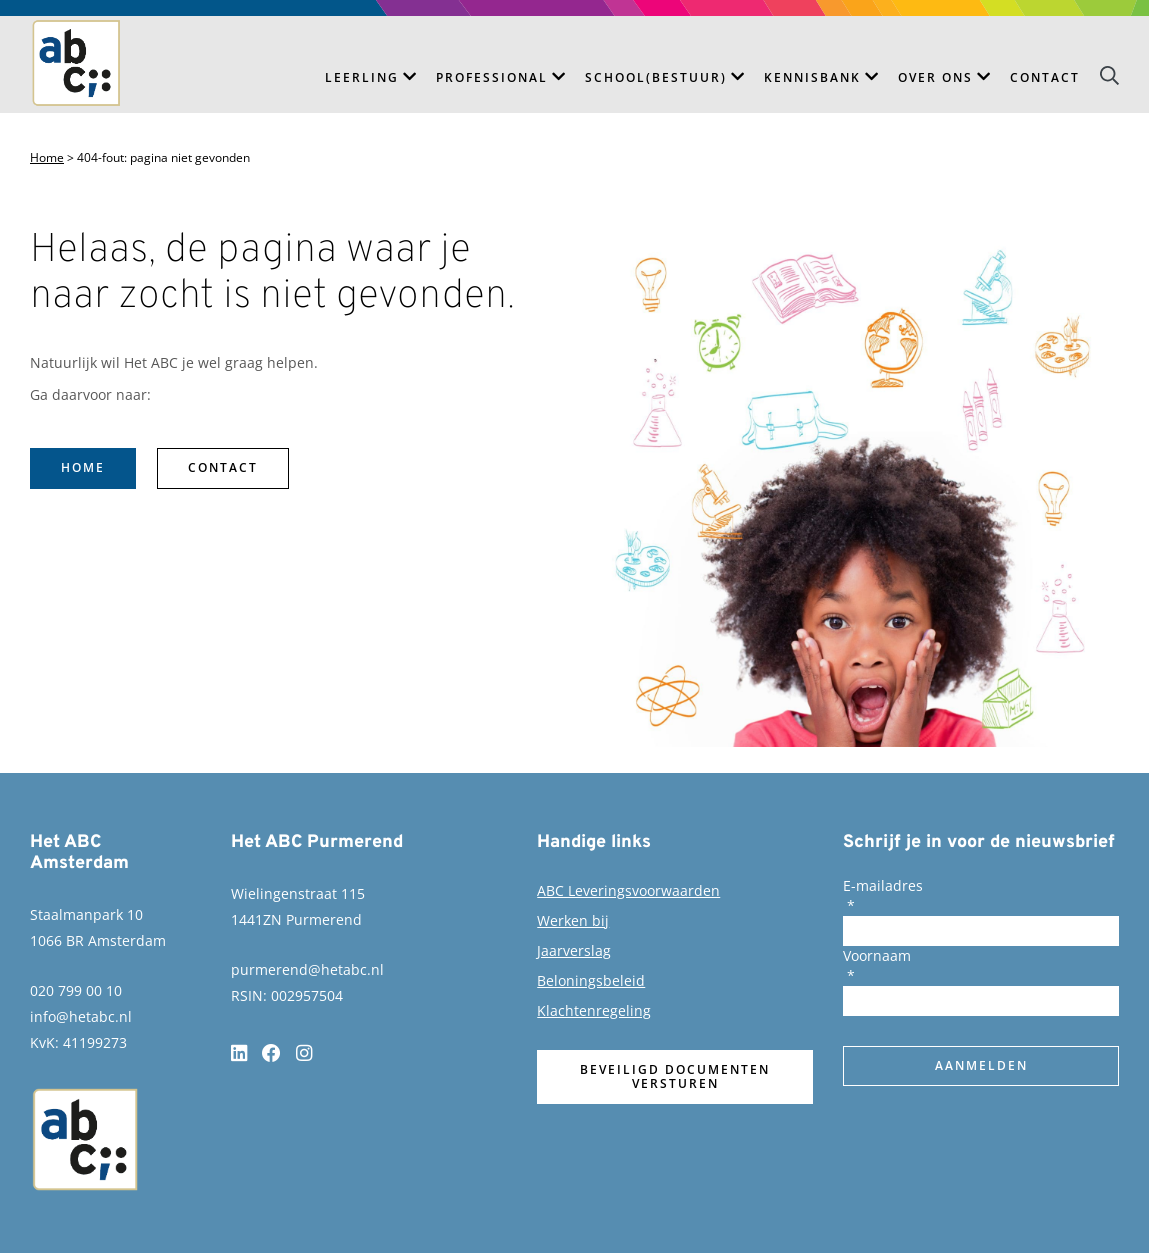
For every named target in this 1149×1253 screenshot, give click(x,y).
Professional (492, 77)
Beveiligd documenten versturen (675, 1076)
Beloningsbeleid (591, 980)
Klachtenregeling (594, 1010)
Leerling (362, 77)
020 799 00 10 (76, 990)
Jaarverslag (574, 950)
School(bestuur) (656, 77)
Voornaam (877, 955)
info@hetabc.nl (81, 1016)
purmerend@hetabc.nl (307, 969)
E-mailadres (883, 885)
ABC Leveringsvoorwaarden (628, 890)
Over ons (935, 77)
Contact (1045, 77)
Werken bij (573, 920)
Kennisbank (812, 77)
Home (47, 158)
